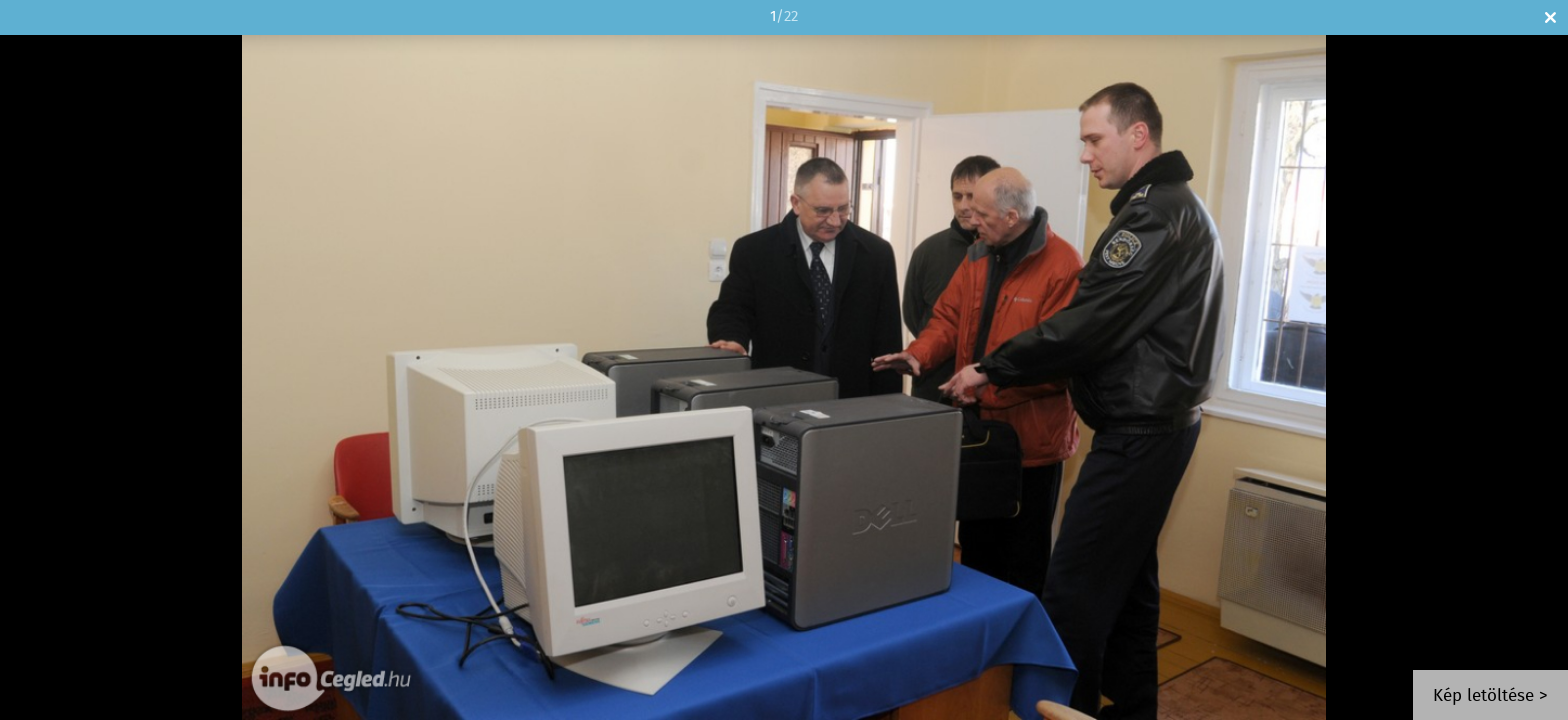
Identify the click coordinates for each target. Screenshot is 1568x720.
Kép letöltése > (1490, 696)
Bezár (1550, 17)
